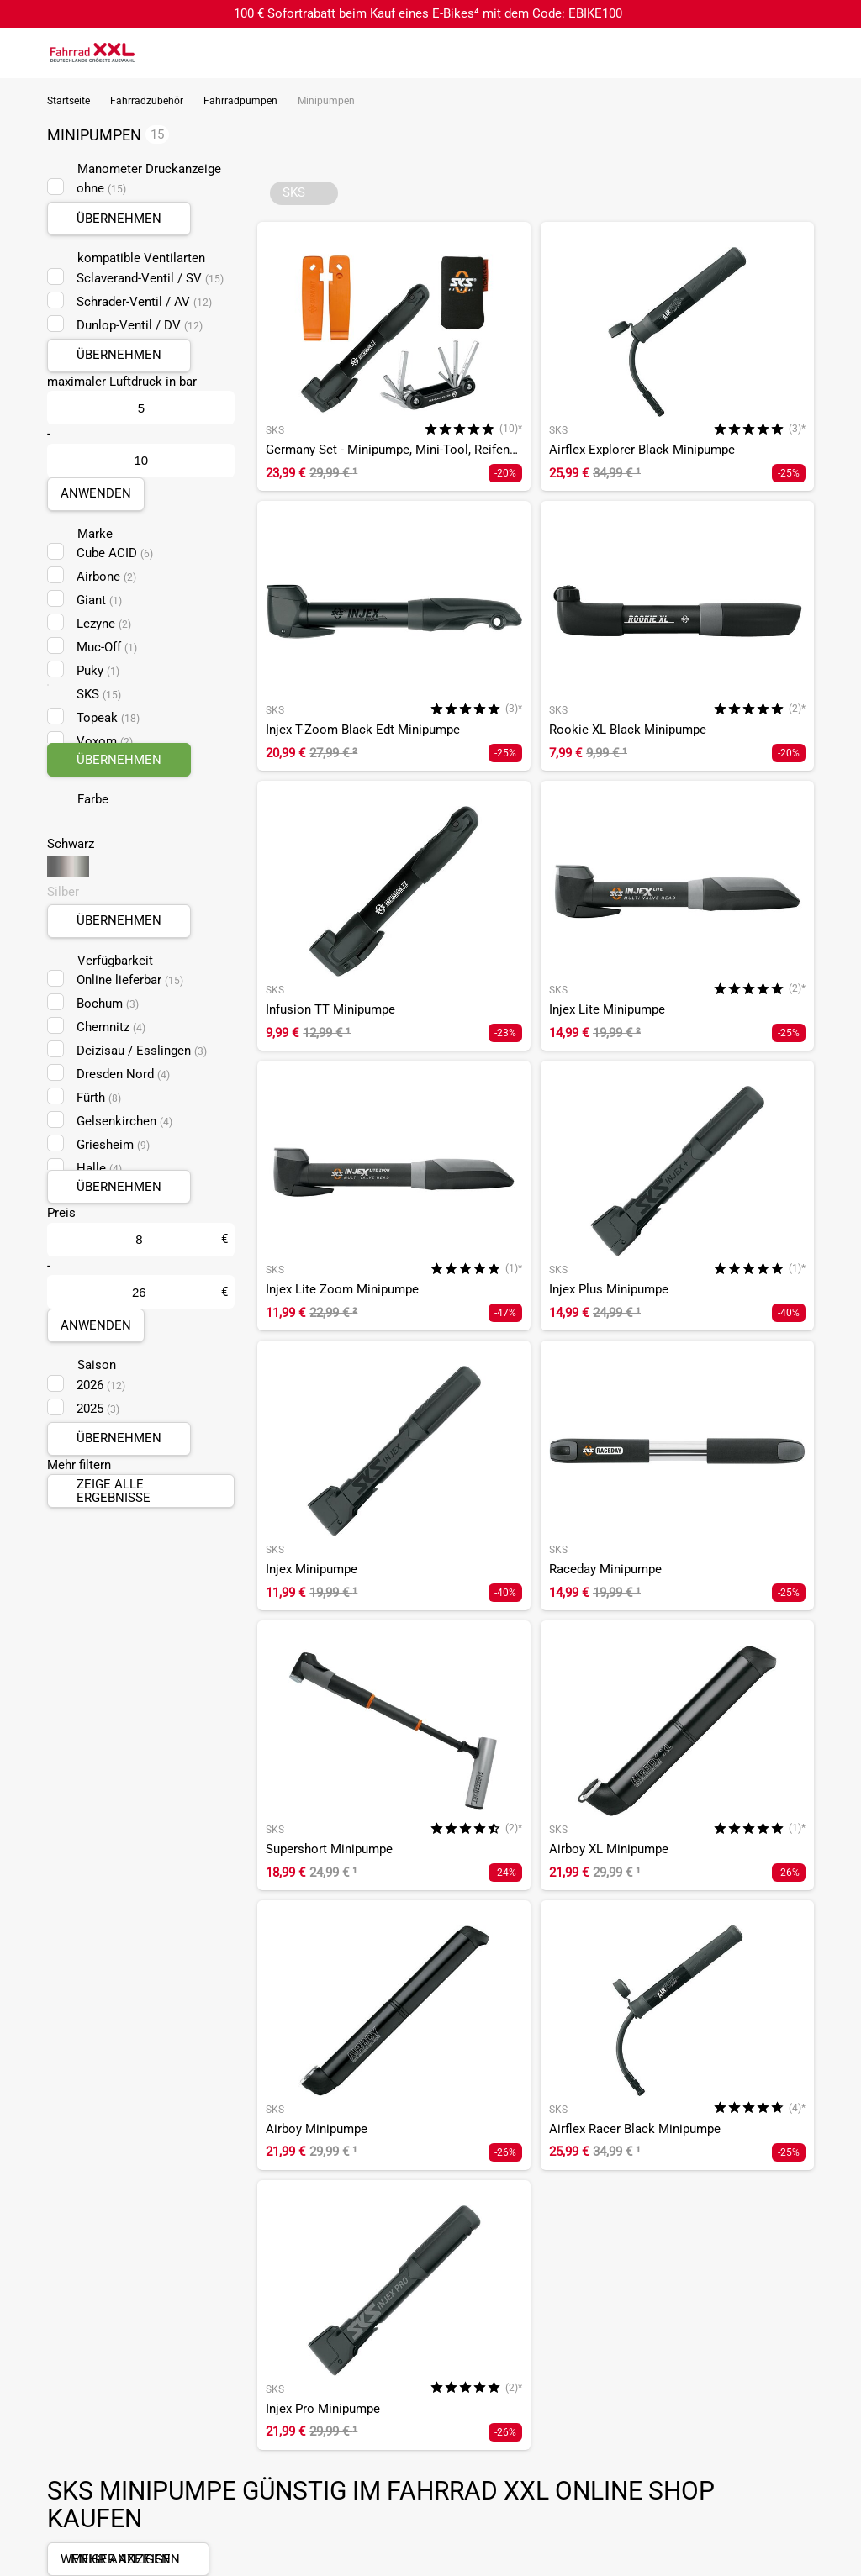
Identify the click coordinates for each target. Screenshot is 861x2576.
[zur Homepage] (92, 52)
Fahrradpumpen (240, 101)
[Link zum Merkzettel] (798, 53)
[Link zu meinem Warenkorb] (831, 53)
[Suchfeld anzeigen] (764, 53)
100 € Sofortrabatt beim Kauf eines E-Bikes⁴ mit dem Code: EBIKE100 (428, 13)
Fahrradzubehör (146, 101)
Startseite (68, 101)
